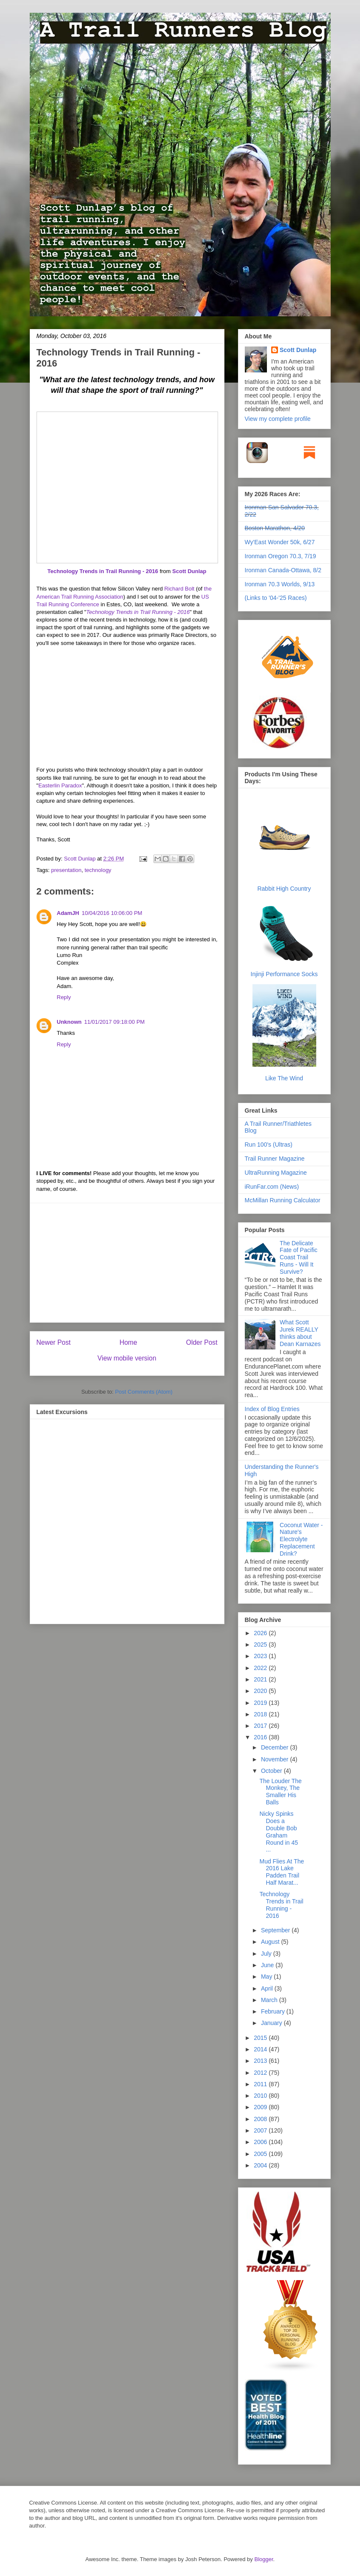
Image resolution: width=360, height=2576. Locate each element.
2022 (261, 1667)
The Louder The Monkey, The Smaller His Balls (280, 1792)
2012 (261, 2072)
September (276, 1930)
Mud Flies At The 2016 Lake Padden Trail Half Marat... (281, 1872)
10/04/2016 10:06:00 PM (112, 913)
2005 (261, 2153)
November (275, 1759)
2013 (261, 2060)
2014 (261, 2049)
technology (98, 870)
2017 (261, 1725)
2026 (261, 1633)
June (268, 1965)
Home (128, 1342)
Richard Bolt (179, 588)
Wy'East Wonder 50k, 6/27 (280, 542)
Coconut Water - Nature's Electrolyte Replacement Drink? (301, 1539)
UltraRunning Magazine (276, 1172)
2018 (261, 1714)
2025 (261, 1644)
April (268, 1988)
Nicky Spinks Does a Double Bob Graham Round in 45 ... (278, 1831)
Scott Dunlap (189, 571)
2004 (261, 2165)
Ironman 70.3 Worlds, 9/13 (280, 584)
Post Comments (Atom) (144, 1392)
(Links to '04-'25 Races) (276, 597)
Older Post (202, 1342)
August (271, 1941)
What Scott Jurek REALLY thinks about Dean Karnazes (300, 1333)
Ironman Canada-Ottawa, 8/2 (283, 570)
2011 (261, 2084)
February (273, 2011)
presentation (66, 870)
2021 (261, 1679)
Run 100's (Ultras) (268, 1144)
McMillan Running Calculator (282, 1200)
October (272, 1770)
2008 (261, 2119)
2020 (261, 1690)
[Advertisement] (127, 1263)
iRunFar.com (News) (272, 1186)
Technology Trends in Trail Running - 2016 (103, 571)
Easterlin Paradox (60, 785)
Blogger (263, 2559)
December (275, 1747)
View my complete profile (278, 418)
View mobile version (126, 1358)
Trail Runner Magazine (275, 1158)
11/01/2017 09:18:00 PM (114, 1022)
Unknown (69, 1022)
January (272, 2022)
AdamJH (68, 913)
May (267, 1976)
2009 (261, 2107)
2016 (261, 1737)
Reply (64, 997)
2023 (261, 1656)
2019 (261, 1702)
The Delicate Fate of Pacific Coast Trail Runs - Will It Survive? (298, 1257)
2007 (261, 2130)
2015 (261, 2037)
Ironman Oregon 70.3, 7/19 (280, 556)
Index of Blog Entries (272, 1409)
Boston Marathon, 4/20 (275, 528)
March (270, 2000)
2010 (261, 2095)
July (267, 1953)
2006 (261, 2142)
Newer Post (54, 1342)
